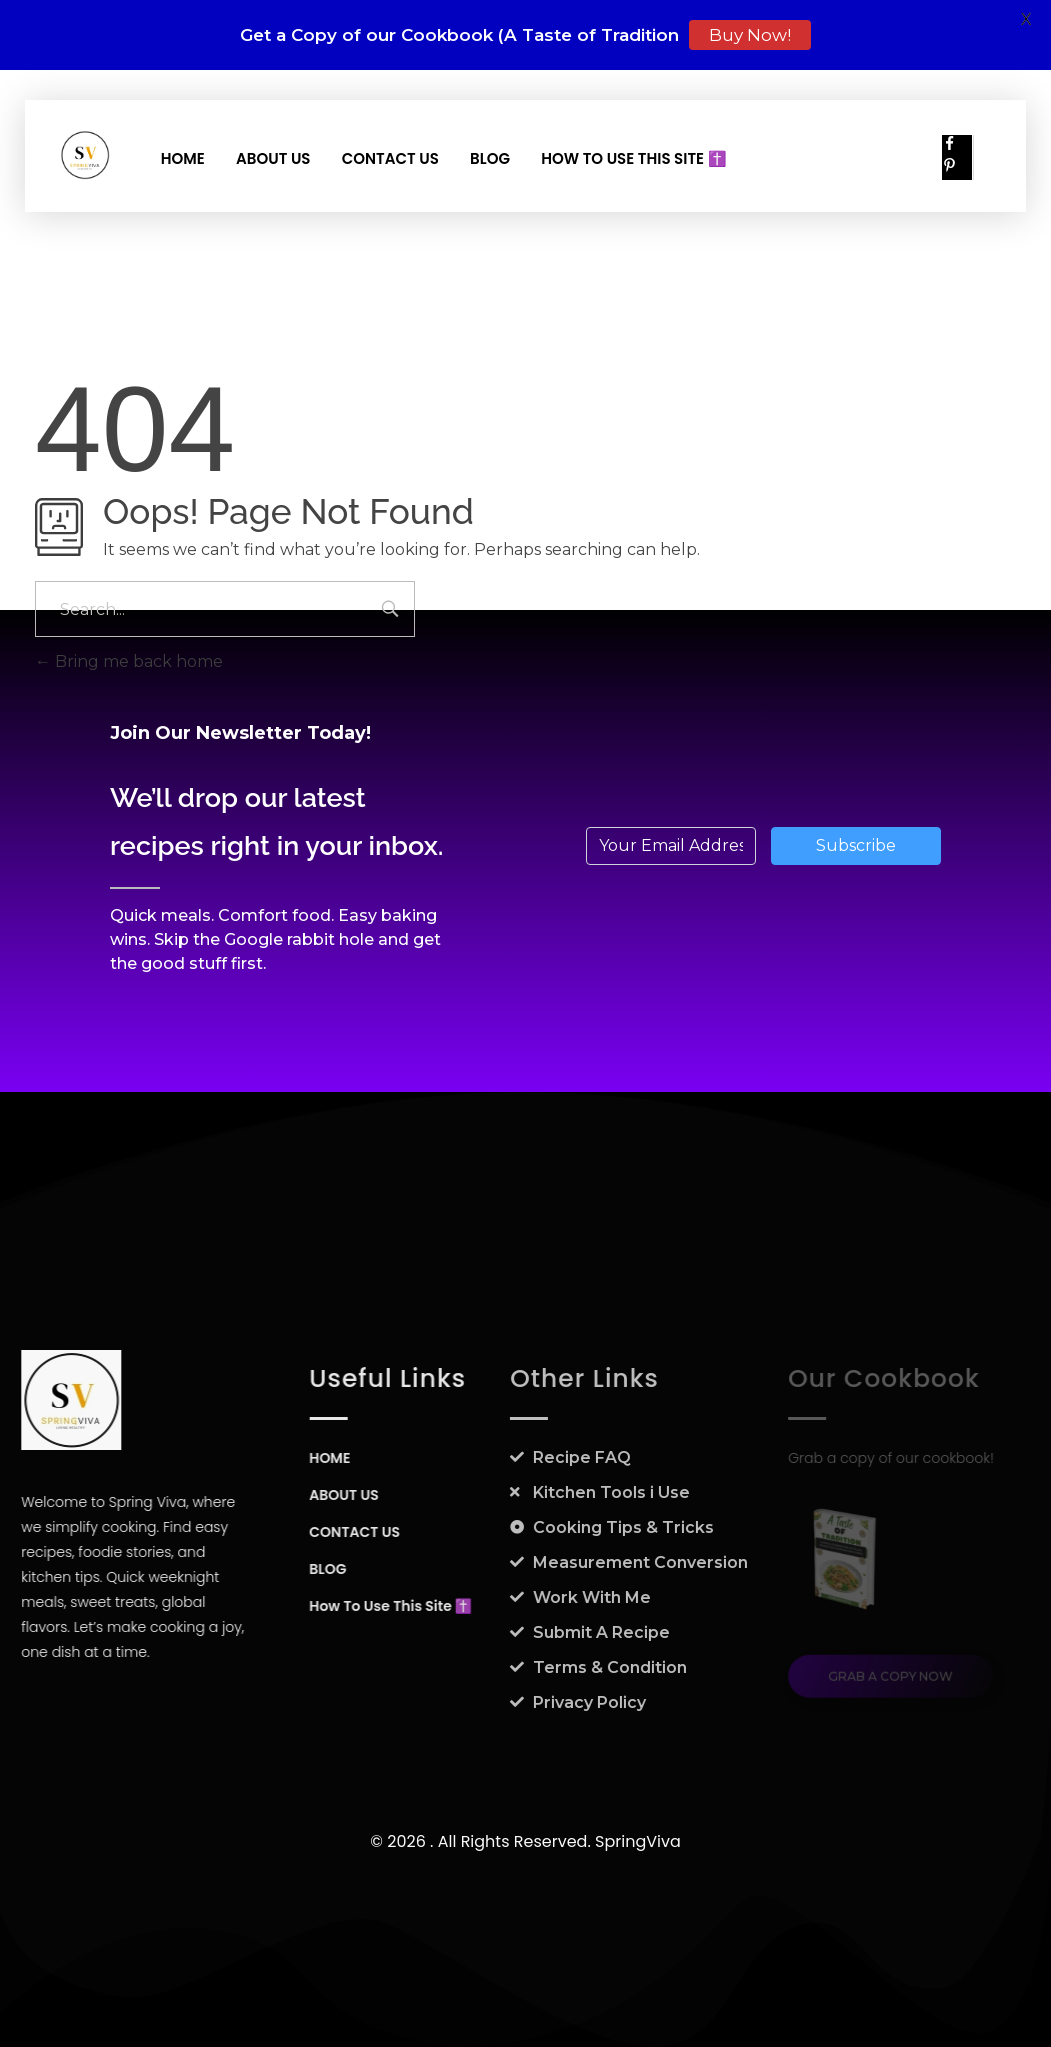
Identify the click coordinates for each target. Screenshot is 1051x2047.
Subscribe (856, 845)
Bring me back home (129, 661)
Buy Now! (750, 35)
